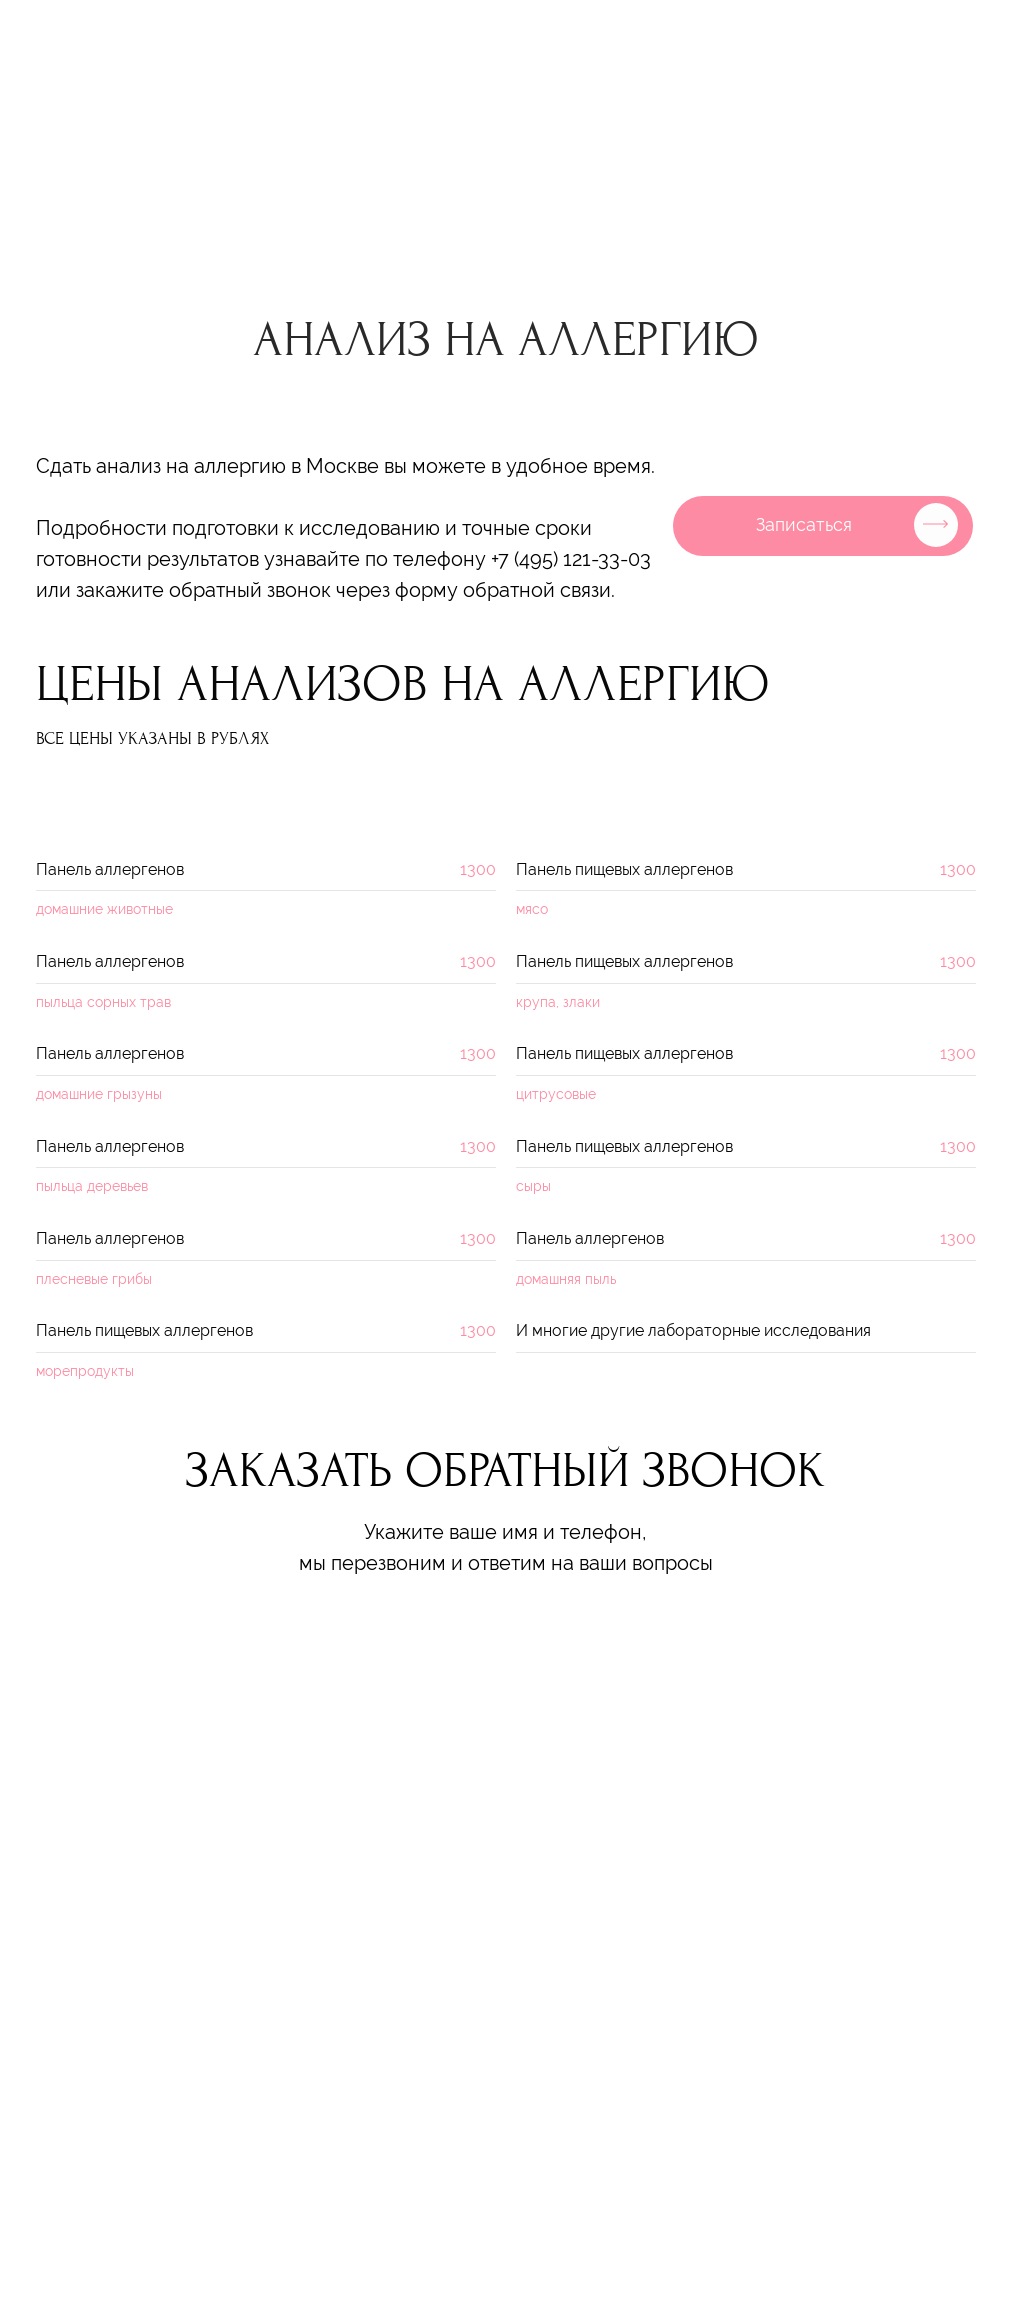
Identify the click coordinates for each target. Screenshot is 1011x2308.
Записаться (804, 524)
